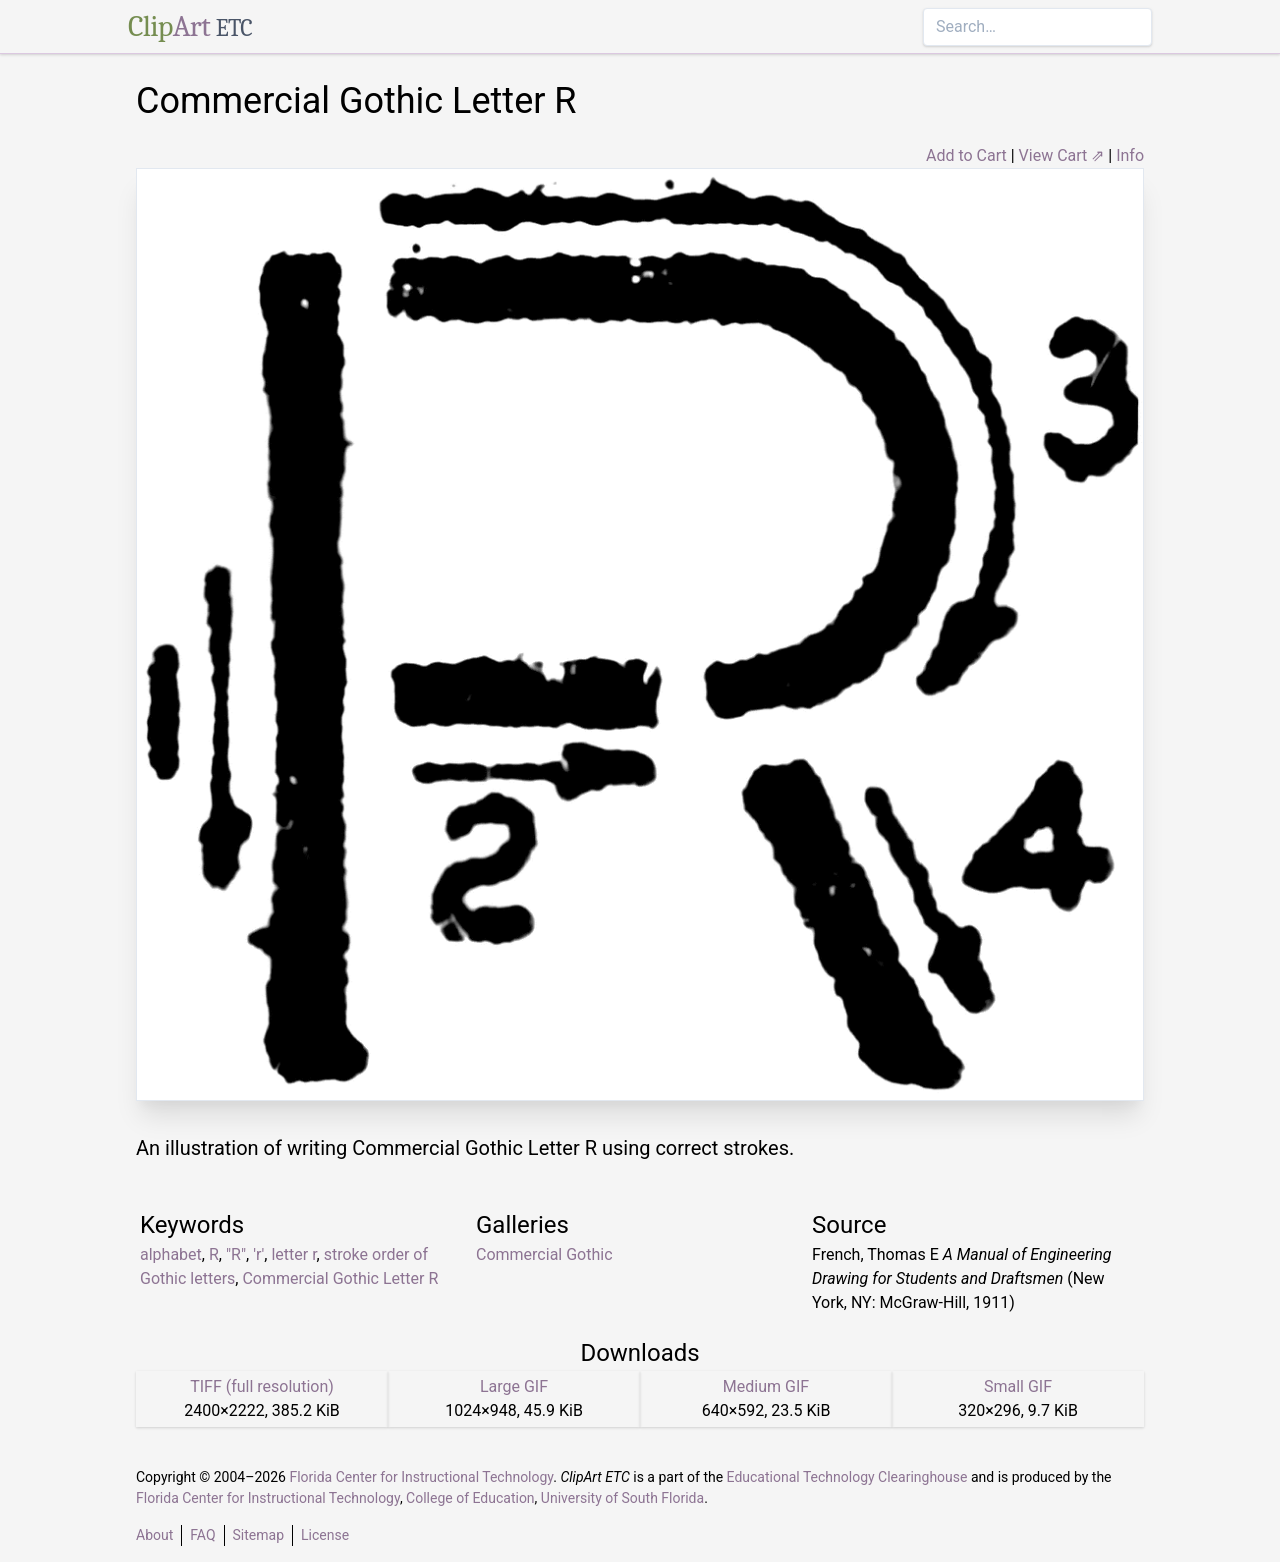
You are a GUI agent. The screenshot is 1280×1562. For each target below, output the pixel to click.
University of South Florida (622, 1498)
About (154, 1535)
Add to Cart (966, 155)
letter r (293, 1254)
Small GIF (1018, 1386)
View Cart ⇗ (1062, 155)
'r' (258, 1254)
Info (1130, 155)
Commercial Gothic (544, 1254)
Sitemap (258, 1535)
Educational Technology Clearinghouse (847, 1477)
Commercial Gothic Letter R (340, 1278)
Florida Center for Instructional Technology (421, 1477)
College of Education (470, 1498)
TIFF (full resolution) (262, 1386)
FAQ (202, 1535)
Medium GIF (766, 1386)
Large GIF (514, 1386)
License (325, 1535)
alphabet (171, 1254)
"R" (236, 1254)
